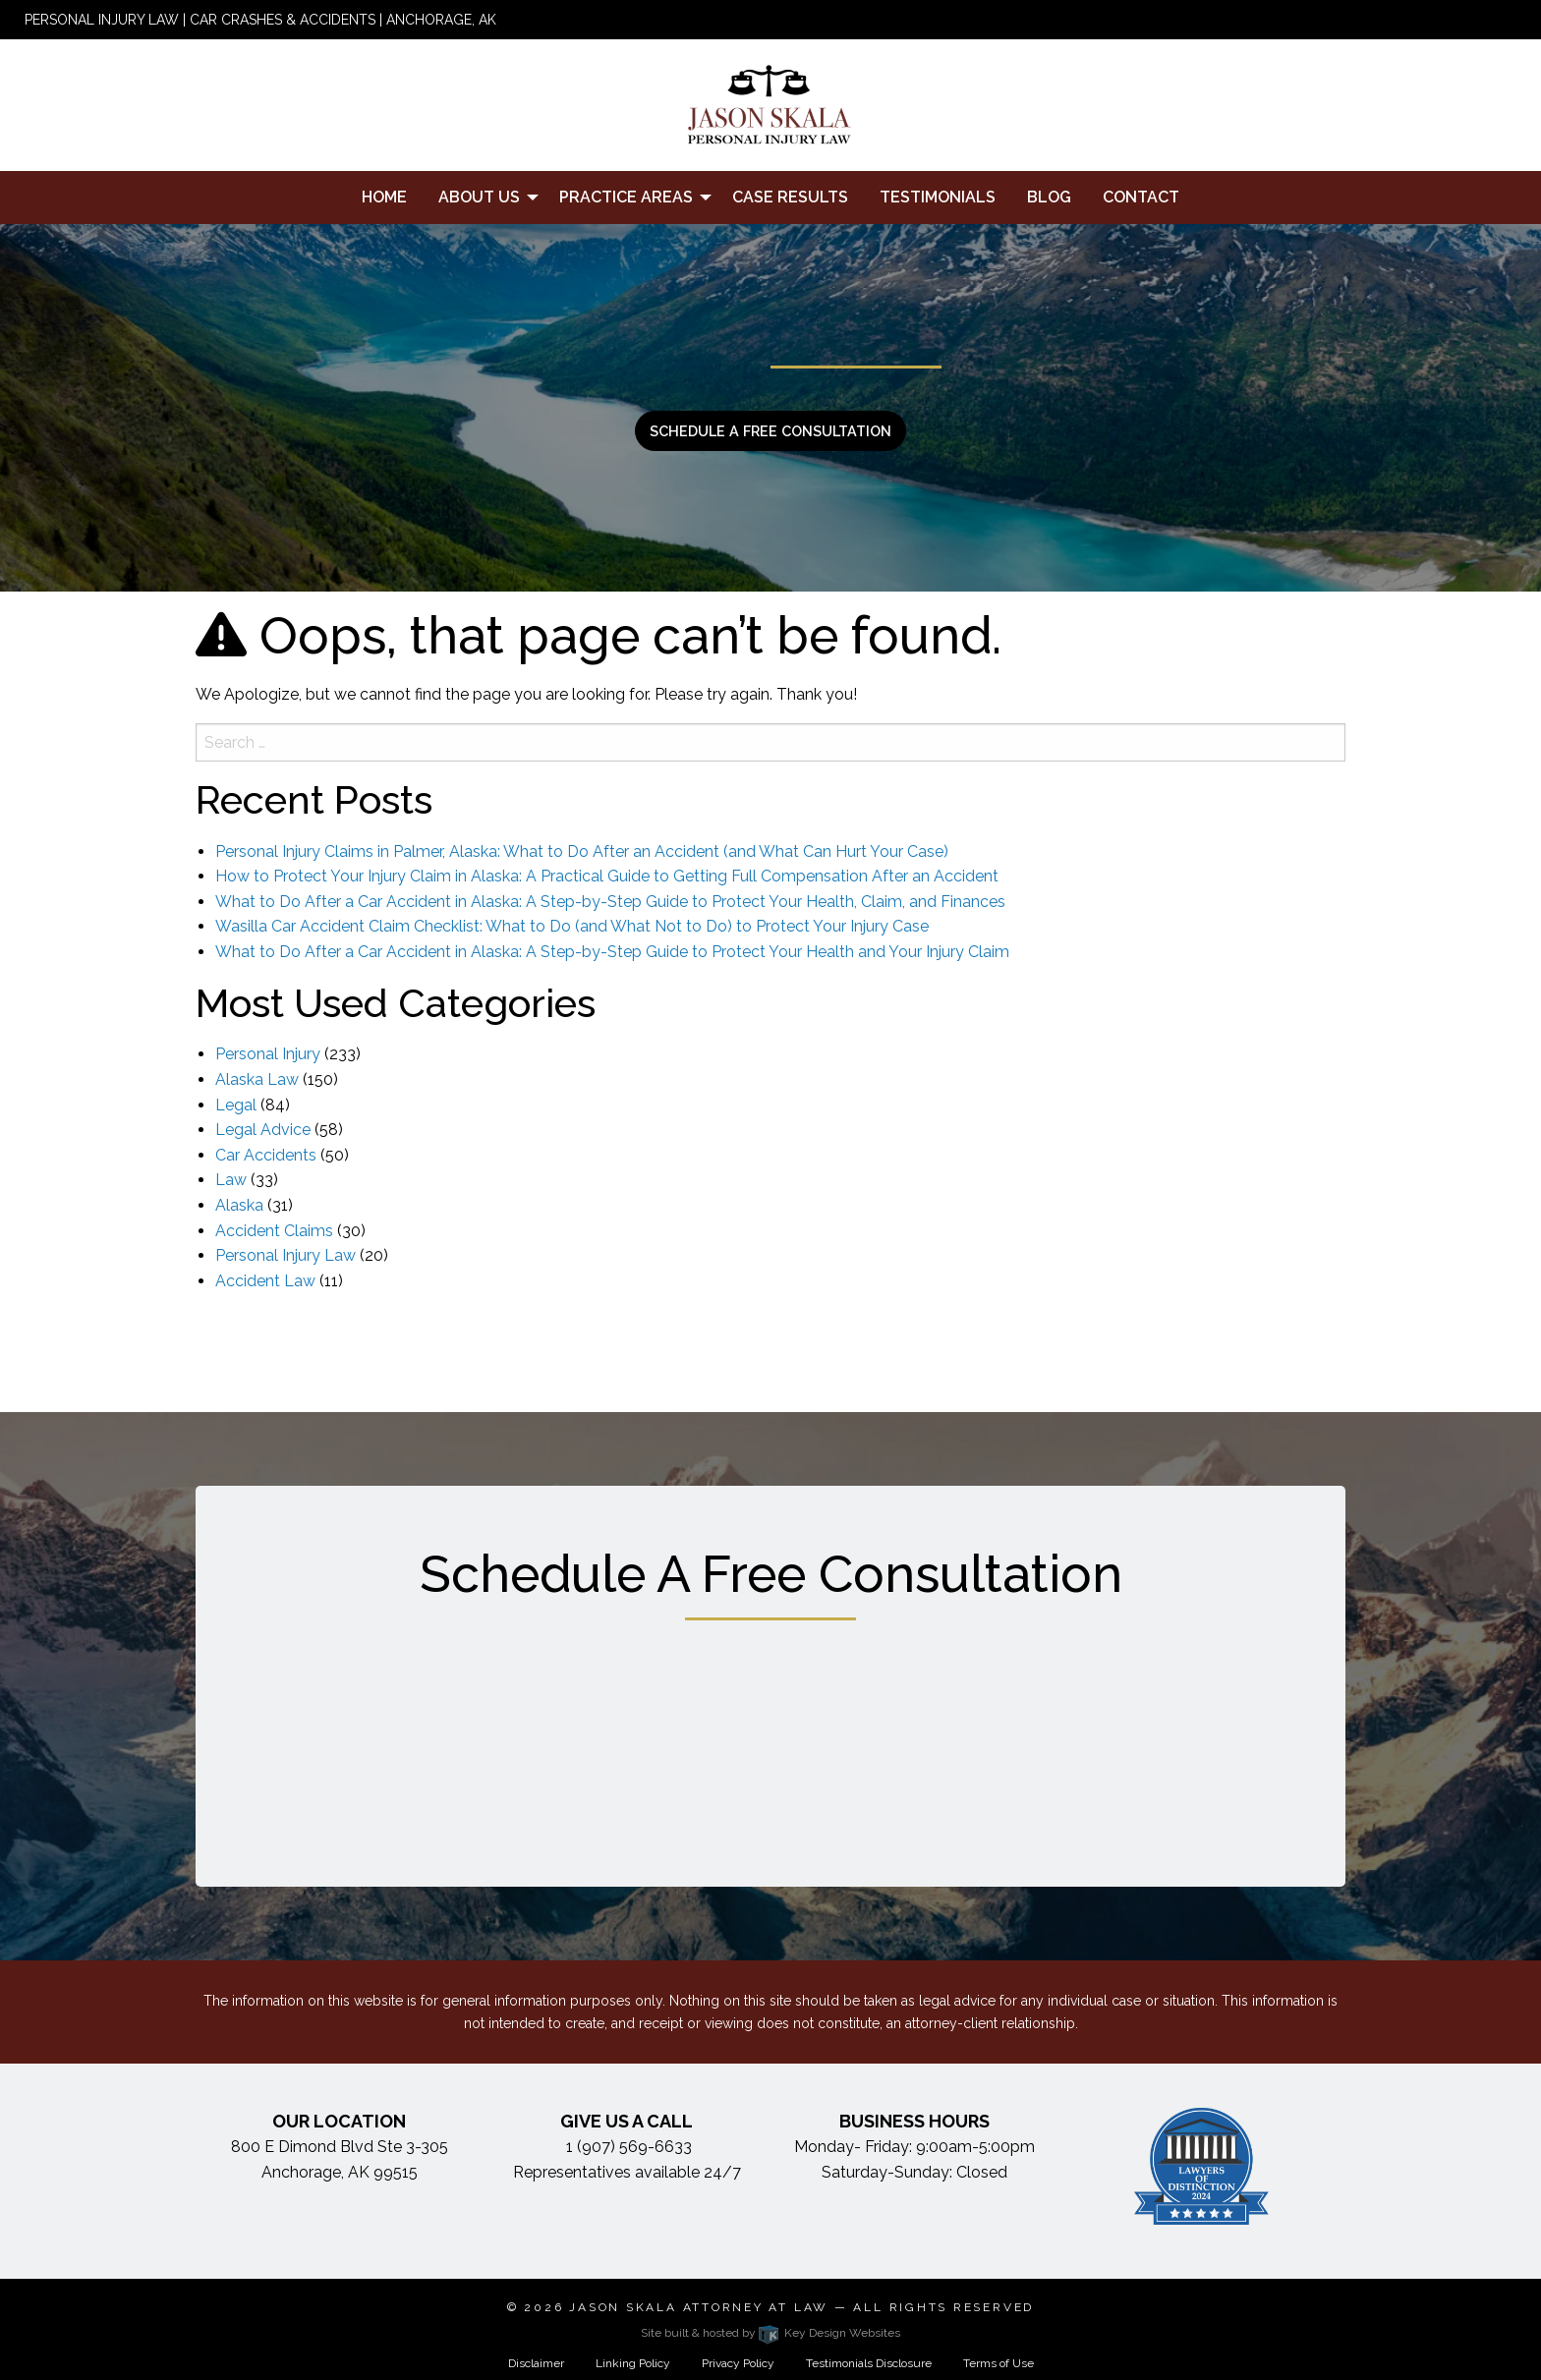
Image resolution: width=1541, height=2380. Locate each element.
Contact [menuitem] (1141, 197)
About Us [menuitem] (479, 197)
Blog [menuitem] (1049, 197)
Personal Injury (267, 1054)
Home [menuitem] (384, 197)
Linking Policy (633, 2363)
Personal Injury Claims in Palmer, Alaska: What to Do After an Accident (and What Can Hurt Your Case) (581, 851)
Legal (236, 1105)
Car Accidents (265, 1155)
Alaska (239, 1205)
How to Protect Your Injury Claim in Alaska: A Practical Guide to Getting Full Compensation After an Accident (607, 876)
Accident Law (265, 1281)
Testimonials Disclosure (869, 2363)
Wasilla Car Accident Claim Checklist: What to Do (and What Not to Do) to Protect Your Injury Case (572, 926)
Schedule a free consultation (770, 431)
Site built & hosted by (770, 2333)
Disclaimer (536, 2363)
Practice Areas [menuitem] (626, 197)
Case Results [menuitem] (790, 197)
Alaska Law (257, 1079)
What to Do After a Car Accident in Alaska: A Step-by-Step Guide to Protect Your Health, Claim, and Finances (610, 901)
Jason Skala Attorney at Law (698, 2307)
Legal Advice (263, 1129)
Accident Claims (274, 1230)
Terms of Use (998, 2363)
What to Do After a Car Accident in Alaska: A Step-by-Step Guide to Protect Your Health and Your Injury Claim (612, 951)
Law (231, 1179)
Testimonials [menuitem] (938, 197)
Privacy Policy (738, 2363)
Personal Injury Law (285, 1255)
